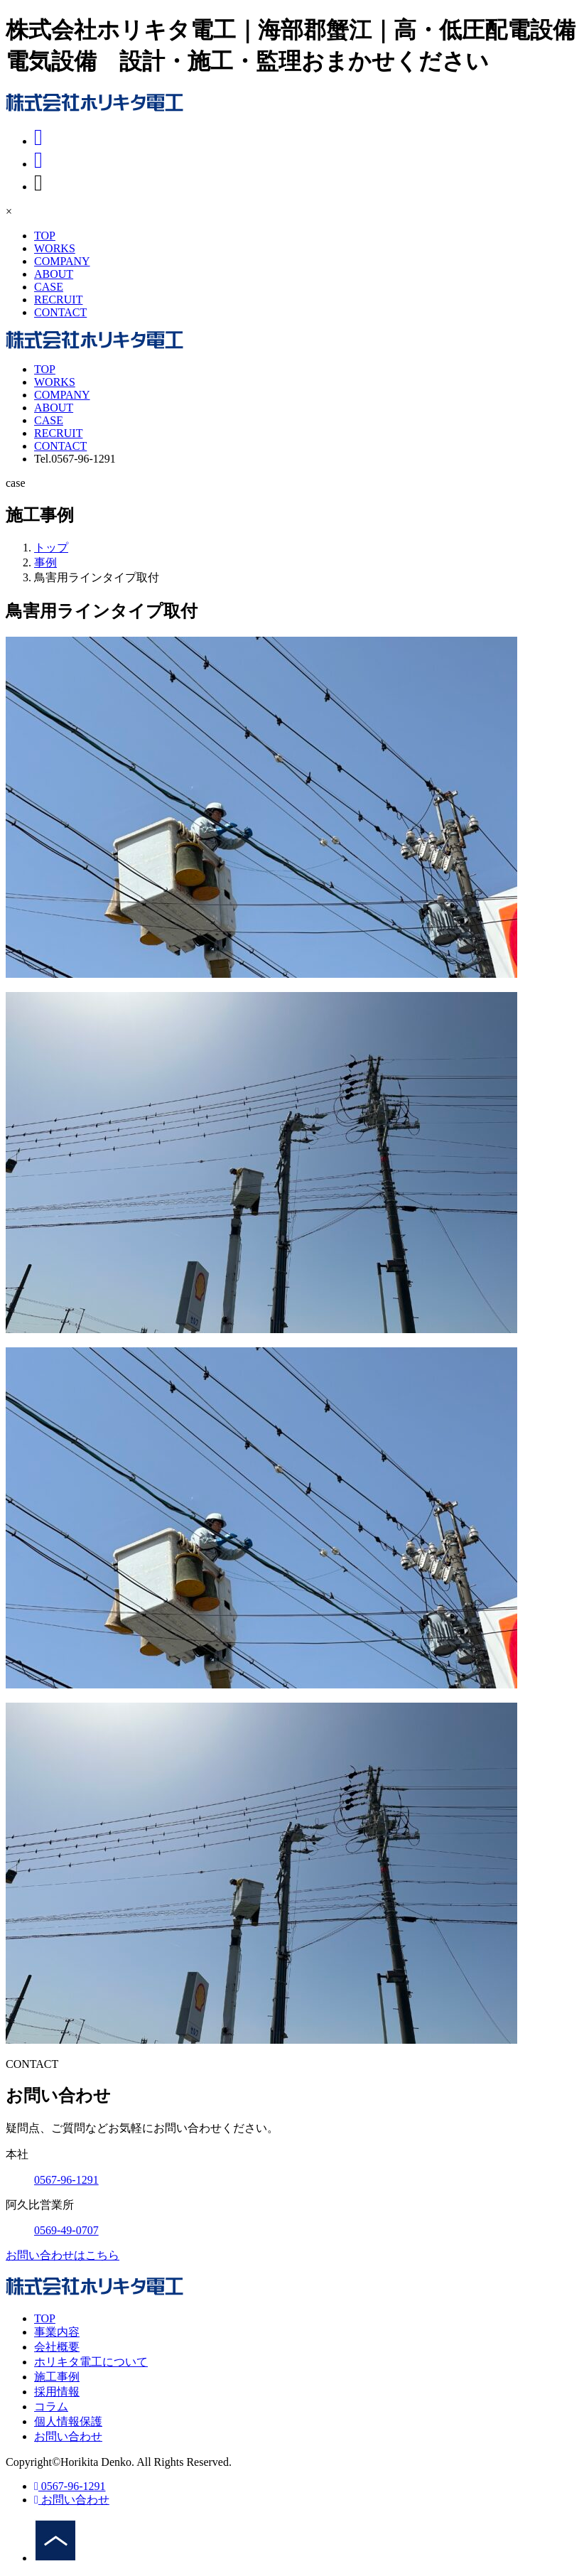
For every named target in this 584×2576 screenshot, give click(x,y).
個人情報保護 (68, 2421)
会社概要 (57, 2347)
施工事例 (57, 2377)
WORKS (54, 248)
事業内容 (57, 2332)
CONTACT (60, 312)
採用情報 (57, 2392)
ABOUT (53, 274)
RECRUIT (58, 299)
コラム (51, 2406)
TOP (44, 236)
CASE (48, 287)
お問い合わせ (68, 2436)
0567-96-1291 (70, 2486)
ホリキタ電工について (91, 2362)
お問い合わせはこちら (62, 2255)
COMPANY (62, 261)
